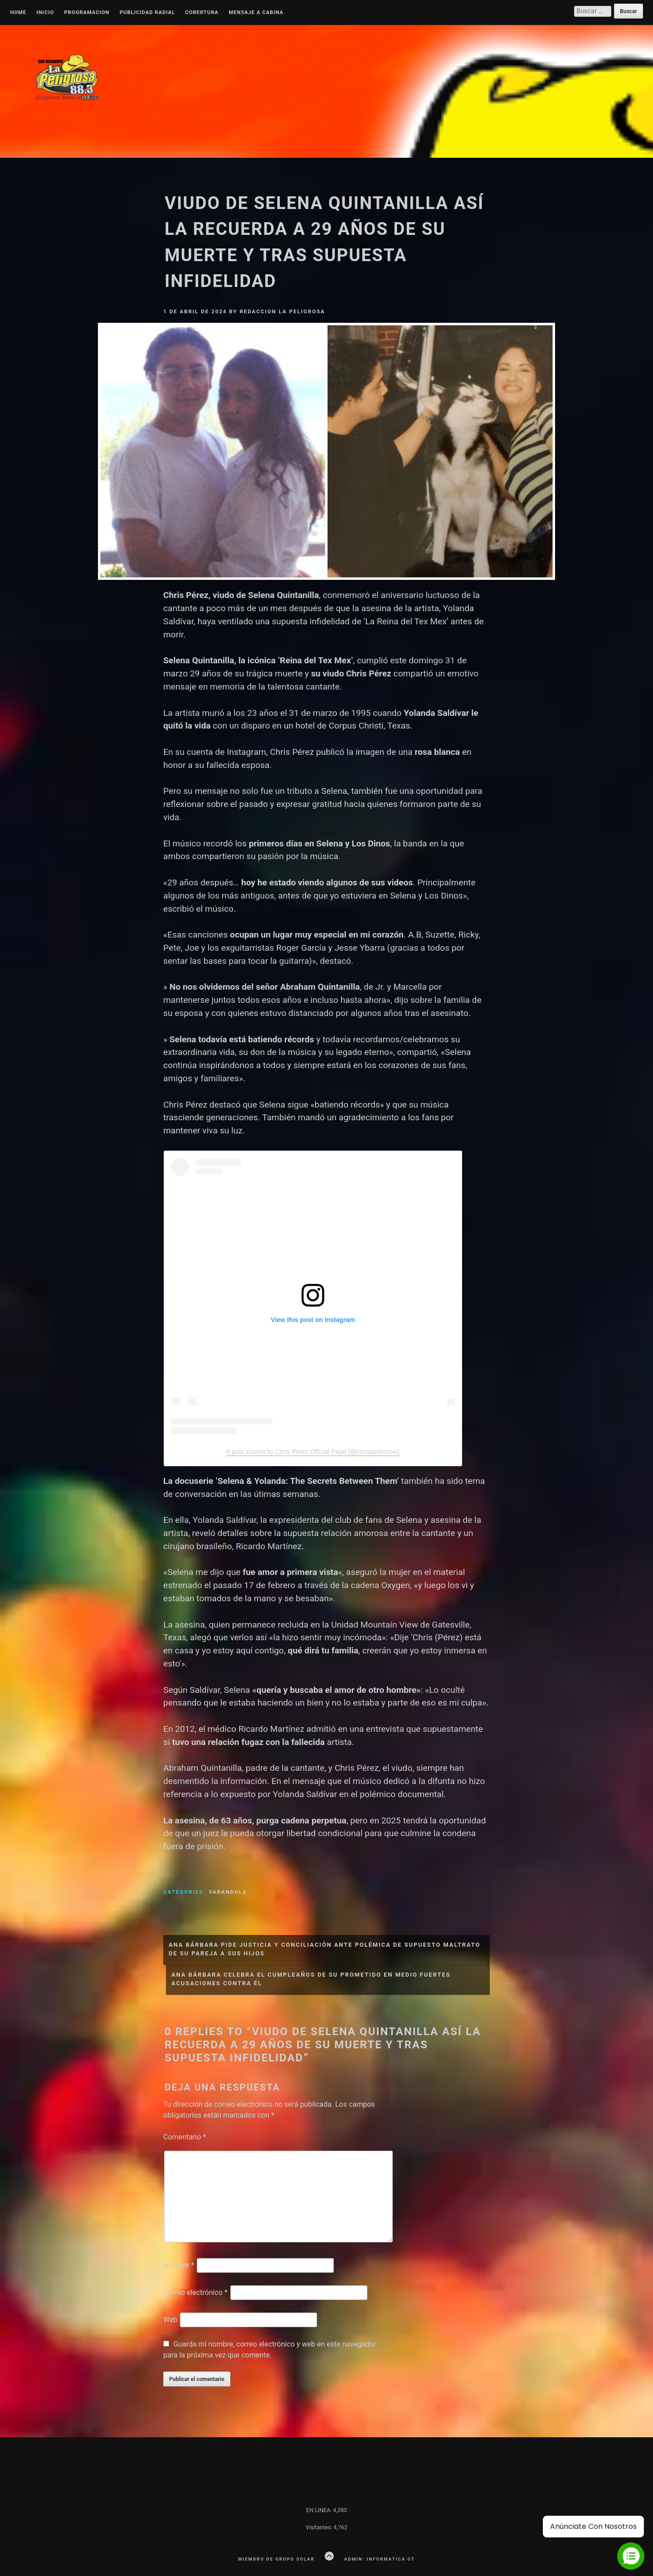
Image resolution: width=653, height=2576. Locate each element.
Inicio (45, 12)
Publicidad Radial (147, 12)
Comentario (184, 2137)
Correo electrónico (195, 2292)
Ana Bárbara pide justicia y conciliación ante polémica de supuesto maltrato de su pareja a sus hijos (324, 1949)
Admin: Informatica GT (379, 2559)
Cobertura (202, 12)
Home (18, 12)
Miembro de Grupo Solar (276, 2559)
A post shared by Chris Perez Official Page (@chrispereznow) (313, 1451)
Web (170, 2319)
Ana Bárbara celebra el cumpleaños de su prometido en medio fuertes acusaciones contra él (311, 1979)
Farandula (228, 1892)
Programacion (87, 12)
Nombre (178, 2265)
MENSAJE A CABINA (256, 12)
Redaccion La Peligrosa (282, 311)
